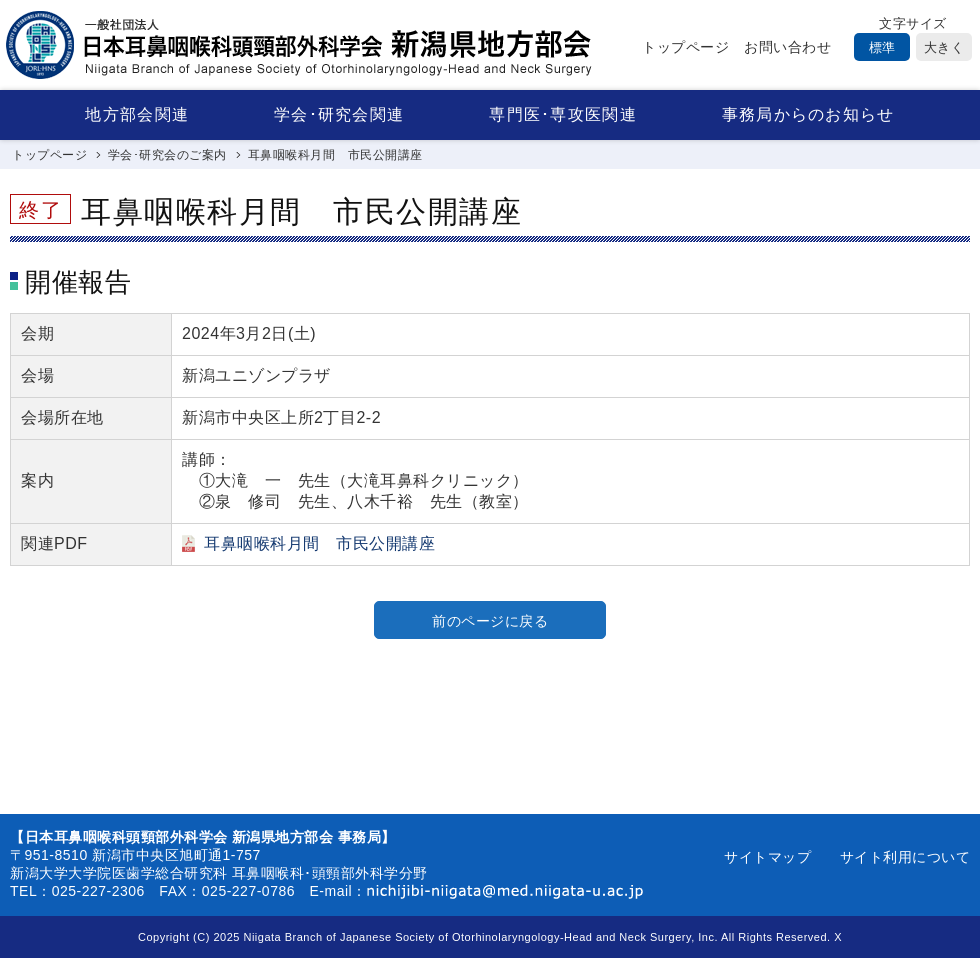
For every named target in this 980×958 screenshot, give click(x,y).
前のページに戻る (490, 621)
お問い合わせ (787, 47)
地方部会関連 (137, 114)
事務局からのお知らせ (808, 114)
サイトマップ (767, 857)
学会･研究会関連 (339, 114)
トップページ (685, 47)
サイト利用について (905, 857)
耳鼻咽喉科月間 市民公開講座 (319, 543)
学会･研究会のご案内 (167, 155)
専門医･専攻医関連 (563, 114)
